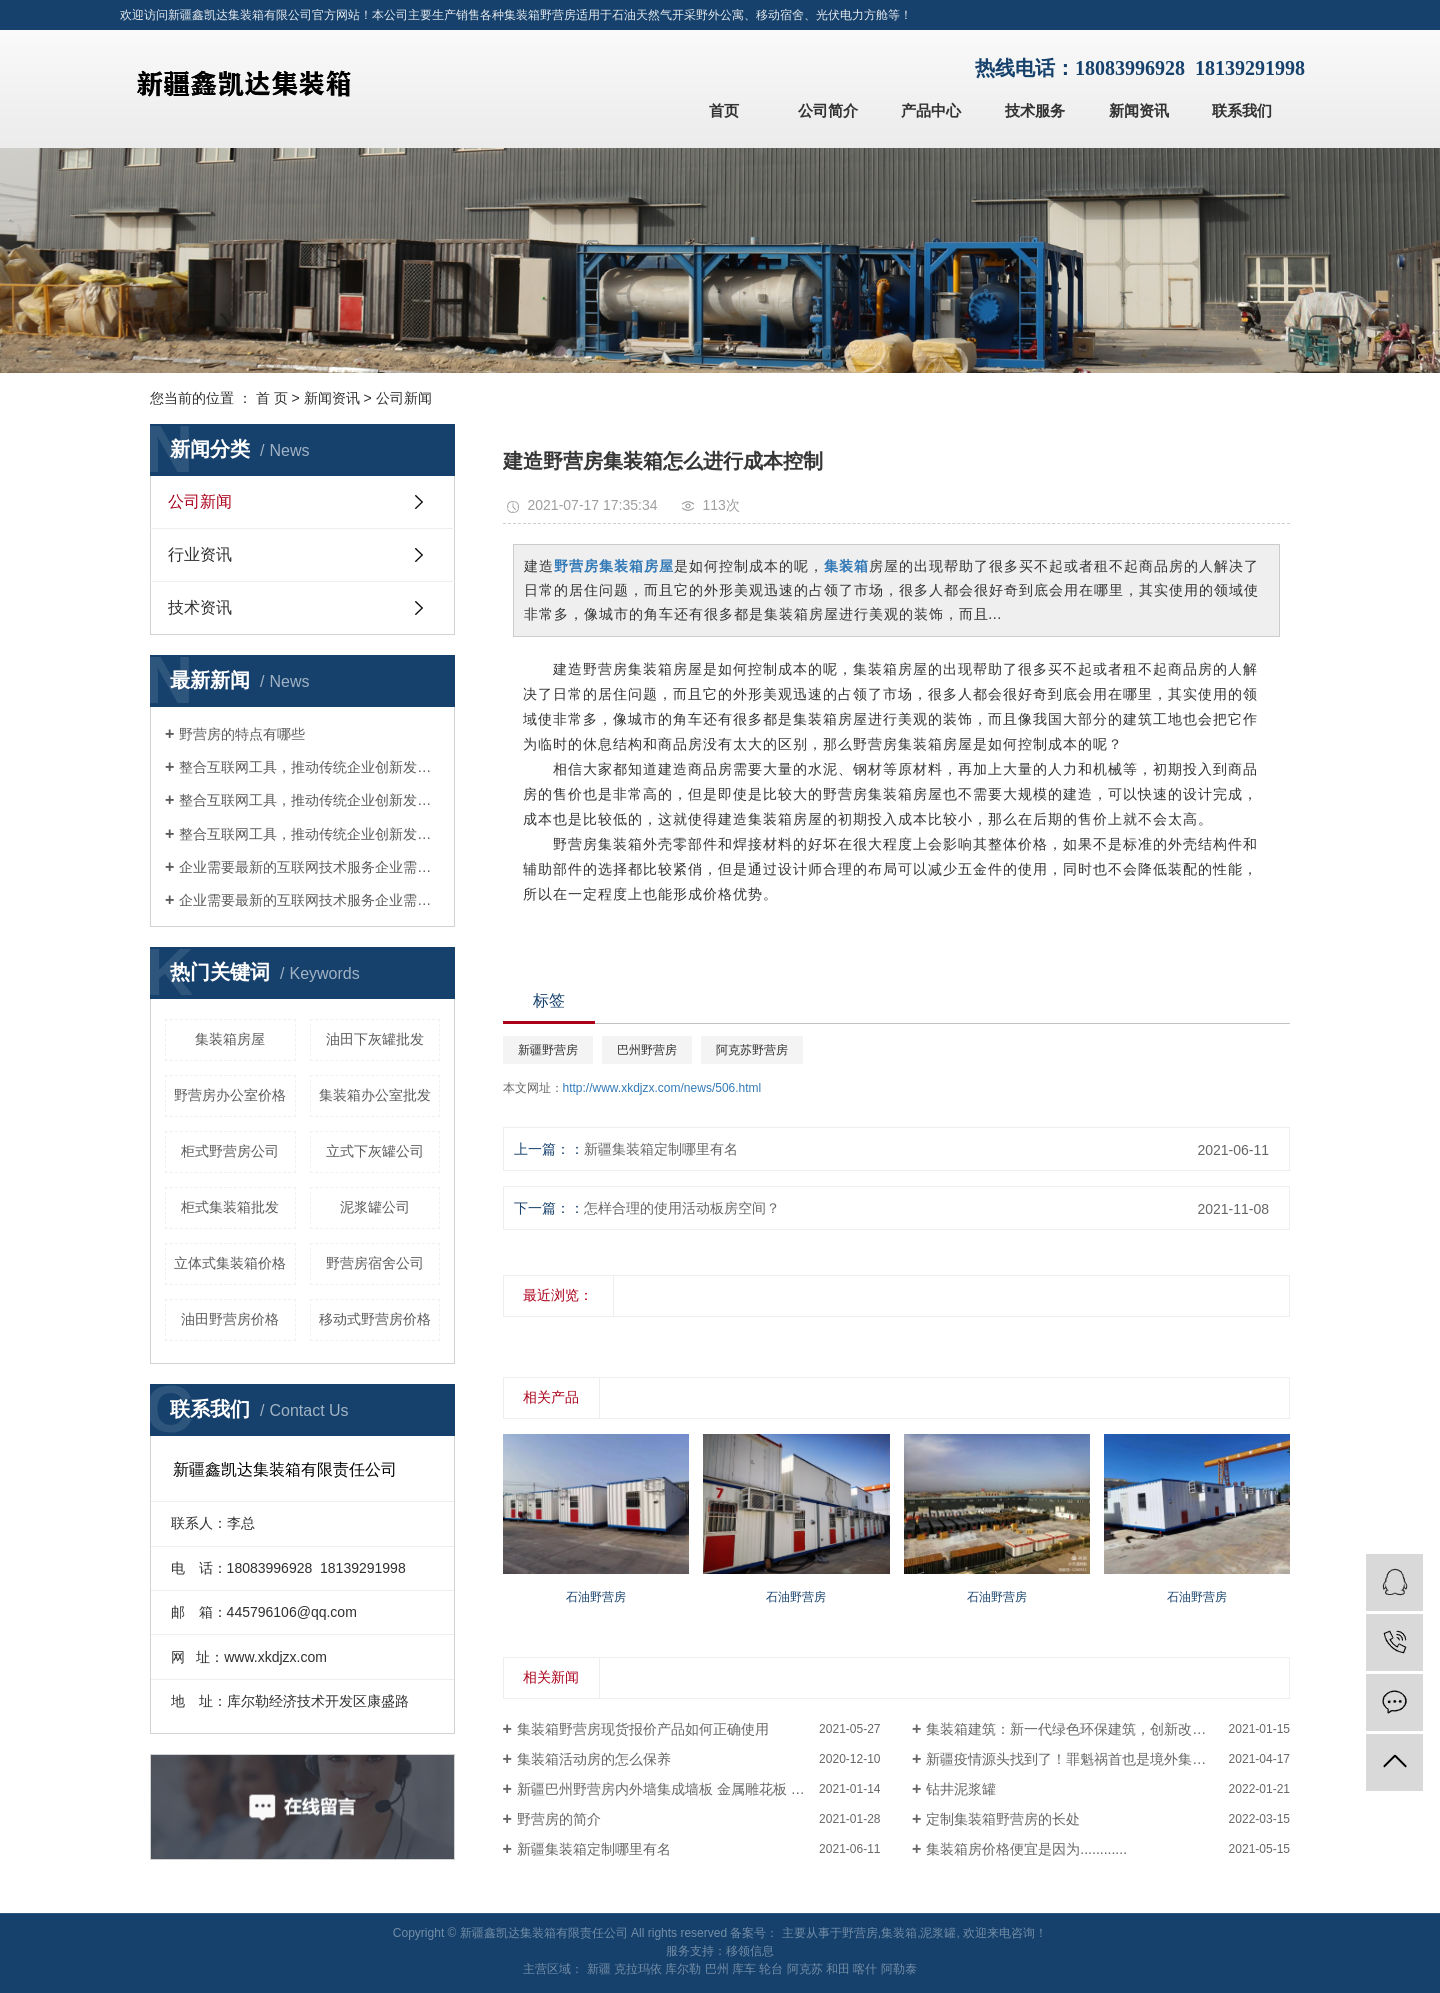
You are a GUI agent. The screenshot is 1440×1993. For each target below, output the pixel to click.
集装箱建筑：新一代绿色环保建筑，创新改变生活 (1080, 1729)
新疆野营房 (548, 1050)
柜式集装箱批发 (230, 1207)
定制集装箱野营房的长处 (1003, 1819)
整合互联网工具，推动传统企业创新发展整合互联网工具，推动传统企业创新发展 (309, 767)
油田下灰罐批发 (375, 1039)
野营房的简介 (559, 1819)
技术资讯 (200, 607)
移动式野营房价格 (375, 1319)
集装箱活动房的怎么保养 (594, 1759)
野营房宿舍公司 (375, 1263)
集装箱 (899, 1933)
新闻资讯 (1139, 110)
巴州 (717, 1969)
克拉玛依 (638, 1969)
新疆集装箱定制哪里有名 (661, 1149)
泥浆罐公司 (375, 1207)
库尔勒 (683, 1969)
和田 (838, 1969)
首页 (724, 110)
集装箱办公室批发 (375, 1095)
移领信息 (750, 1951)
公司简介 (828, 110)
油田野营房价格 (230, 1319)
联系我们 (1242, 110)
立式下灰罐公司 (375, 1151)
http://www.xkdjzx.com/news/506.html (662, 1088)
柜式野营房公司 (230, 1151)
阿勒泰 (899, 1969)
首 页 (272, 398)
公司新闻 (404, 398)
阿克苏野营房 (752, 1050)
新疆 (599, 1969)
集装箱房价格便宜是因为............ (1026, 1849)
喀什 (865, 1969)
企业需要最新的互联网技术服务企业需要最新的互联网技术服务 (309, 867)
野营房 (860, 1933)
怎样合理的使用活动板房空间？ (682, 1208)
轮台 (771, 1969)
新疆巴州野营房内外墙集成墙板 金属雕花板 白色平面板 (689, 1789)
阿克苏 (805, 1969)
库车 (744, 1969)
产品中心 (931, 110)
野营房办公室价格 (230, 1095)
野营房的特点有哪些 (242, 734)
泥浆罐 (938, 1933)
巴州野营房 (647, 1050)
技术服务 (1035, 110)
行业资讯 (200, 554)
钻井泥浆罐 (961, 1789)
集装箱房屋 (230, 1039)
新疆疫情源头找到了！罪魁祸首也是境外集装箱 (1073, 1759)
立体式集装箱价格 (230, 1263)
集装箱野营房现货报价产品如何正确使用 (643, 1729)
